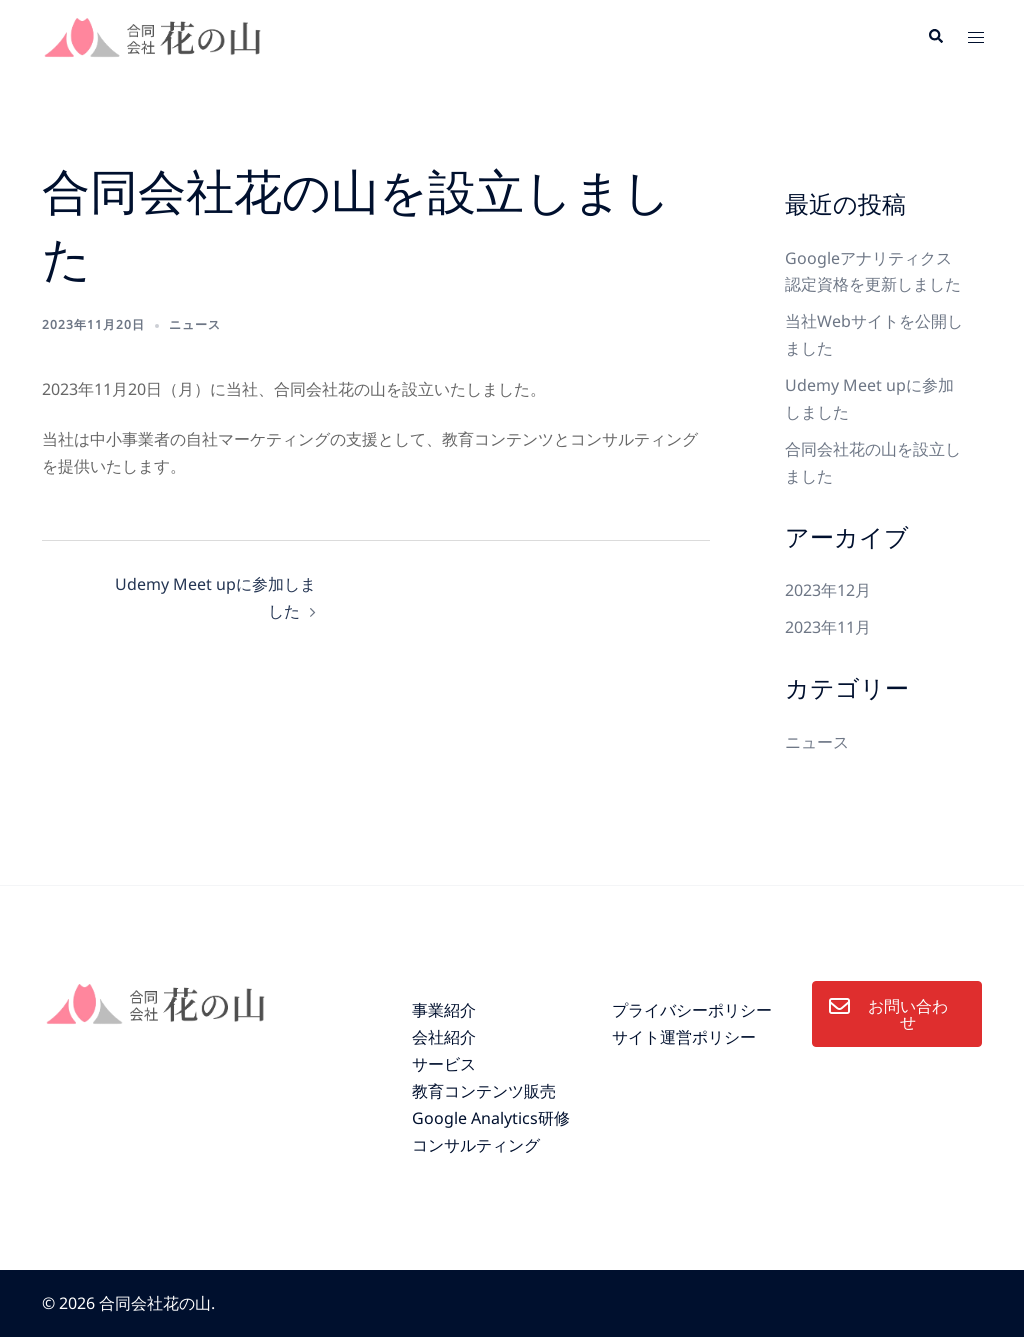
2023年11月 (828, 627)
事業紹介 (444, 1010)
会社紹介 (444, 1037)
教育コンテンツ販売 (484, 1091)
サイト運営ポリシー (684, 1037)
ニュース (195, 324)
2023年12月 (828, 590)
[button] (935, 37)
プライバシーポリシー (692, 1010)
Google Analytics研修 (491, 1118)
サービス (444, 1064)
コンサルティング (476, 1145)
